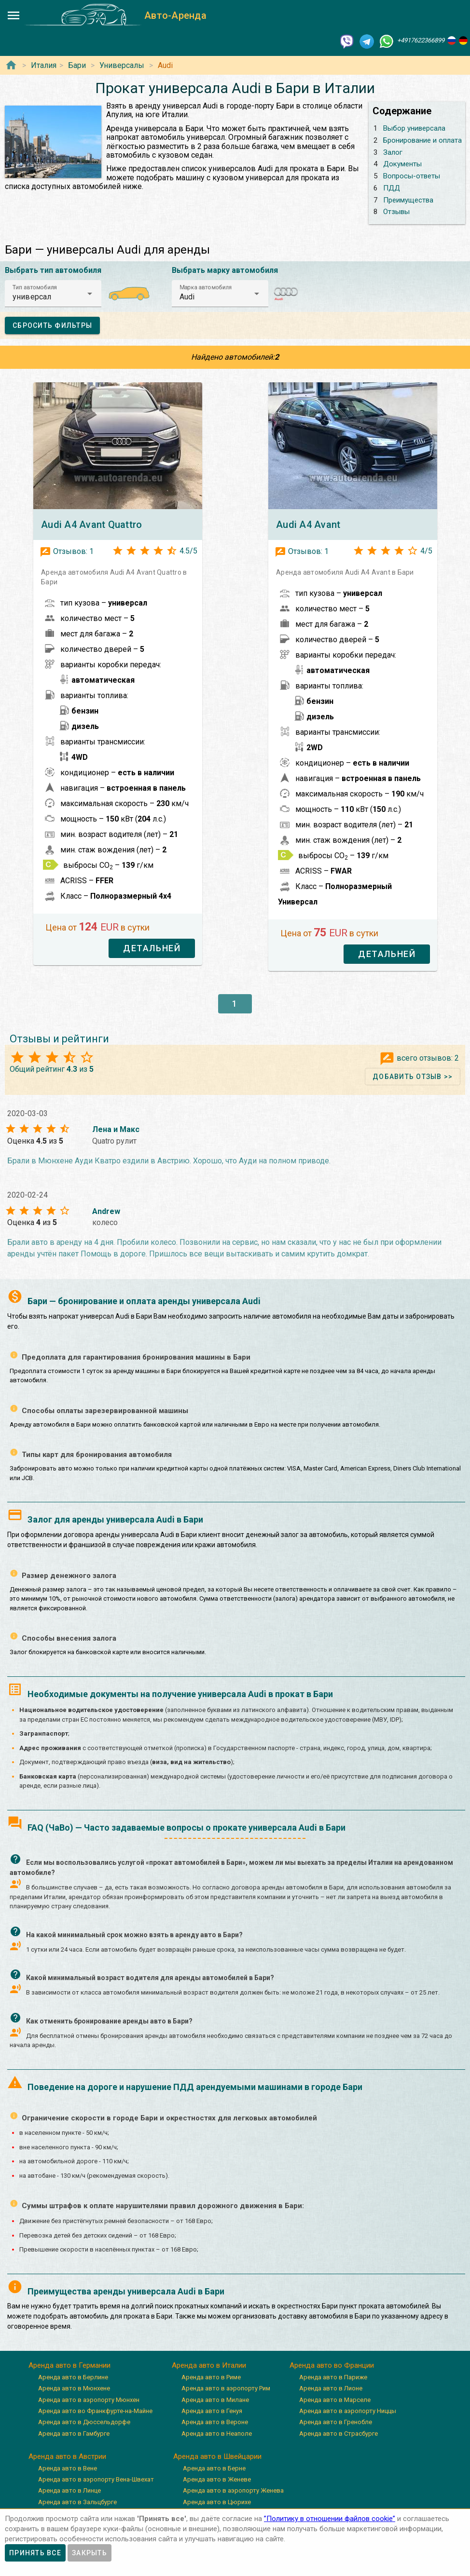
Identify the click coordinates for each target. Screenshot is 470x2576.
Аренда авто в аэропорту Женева (233, 2490)
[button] (53, 293)
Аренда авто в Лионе (330, 2388)
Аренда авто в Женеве (217, 2479)
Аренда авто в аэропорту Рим (225, 2388)
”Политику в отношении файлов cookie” (329, 2518)
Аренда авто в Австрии (67, 2456)
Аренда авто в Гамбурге (74, 2433)
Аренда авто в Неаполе (216, 2433)
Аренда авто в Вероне (214, 2422)
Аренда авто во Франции (332, 2365)
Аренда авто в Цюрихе (217, 2502)
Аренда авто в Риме (211, 2377)
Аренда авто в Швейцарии (217, 2456)
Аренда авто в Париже (333, 2377)
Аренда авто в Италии (209, 2365)
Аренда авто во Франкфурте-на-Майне (95, 2410)
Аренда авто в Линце (69, 2490)
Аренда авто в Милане (215, 2399)
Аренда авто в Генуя (211, 2410)
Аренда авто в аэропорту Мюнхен (88, 2399)
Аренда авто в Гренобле (335, 2422)
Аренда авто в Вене (67, 2468)
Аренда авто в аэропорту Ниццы (347, 2410)
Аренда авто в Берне (214, 2468)
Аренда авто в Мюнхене (74, 2388)
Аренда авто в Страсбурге (338, 2433)
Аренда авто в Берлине (73, 2377)
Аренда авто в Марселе (335, 2399)
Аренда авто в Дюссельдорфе (84, 2422)
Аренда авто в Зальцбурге (77, 2502)
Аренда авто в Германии (69, 2365)
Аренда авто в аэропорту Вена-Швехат (96, 2479)
